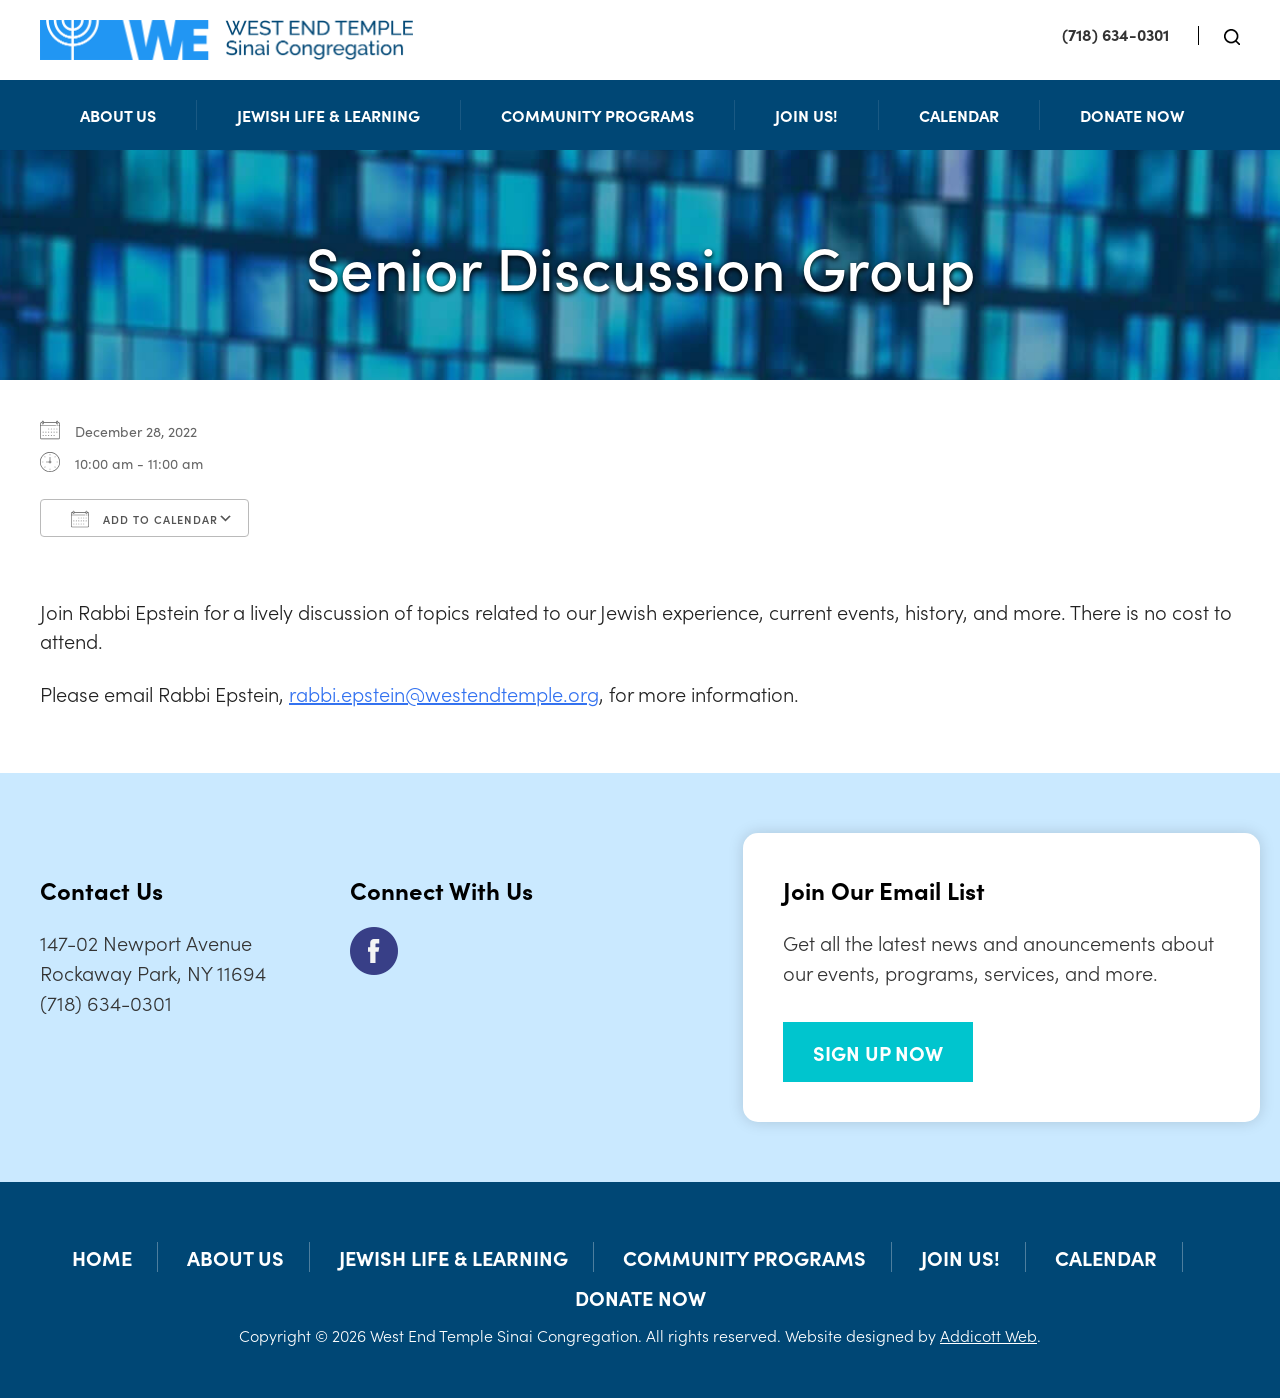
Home (102, 1257)
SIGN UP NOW (878, 1052)
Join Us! (806, 115)
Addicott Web (988, 1335)
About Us (118, 115)
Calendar (959, 115)
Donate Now (1132, 115)
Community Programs (597, 115)
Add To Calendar (144, 519)
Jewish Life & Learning (328, 115)
